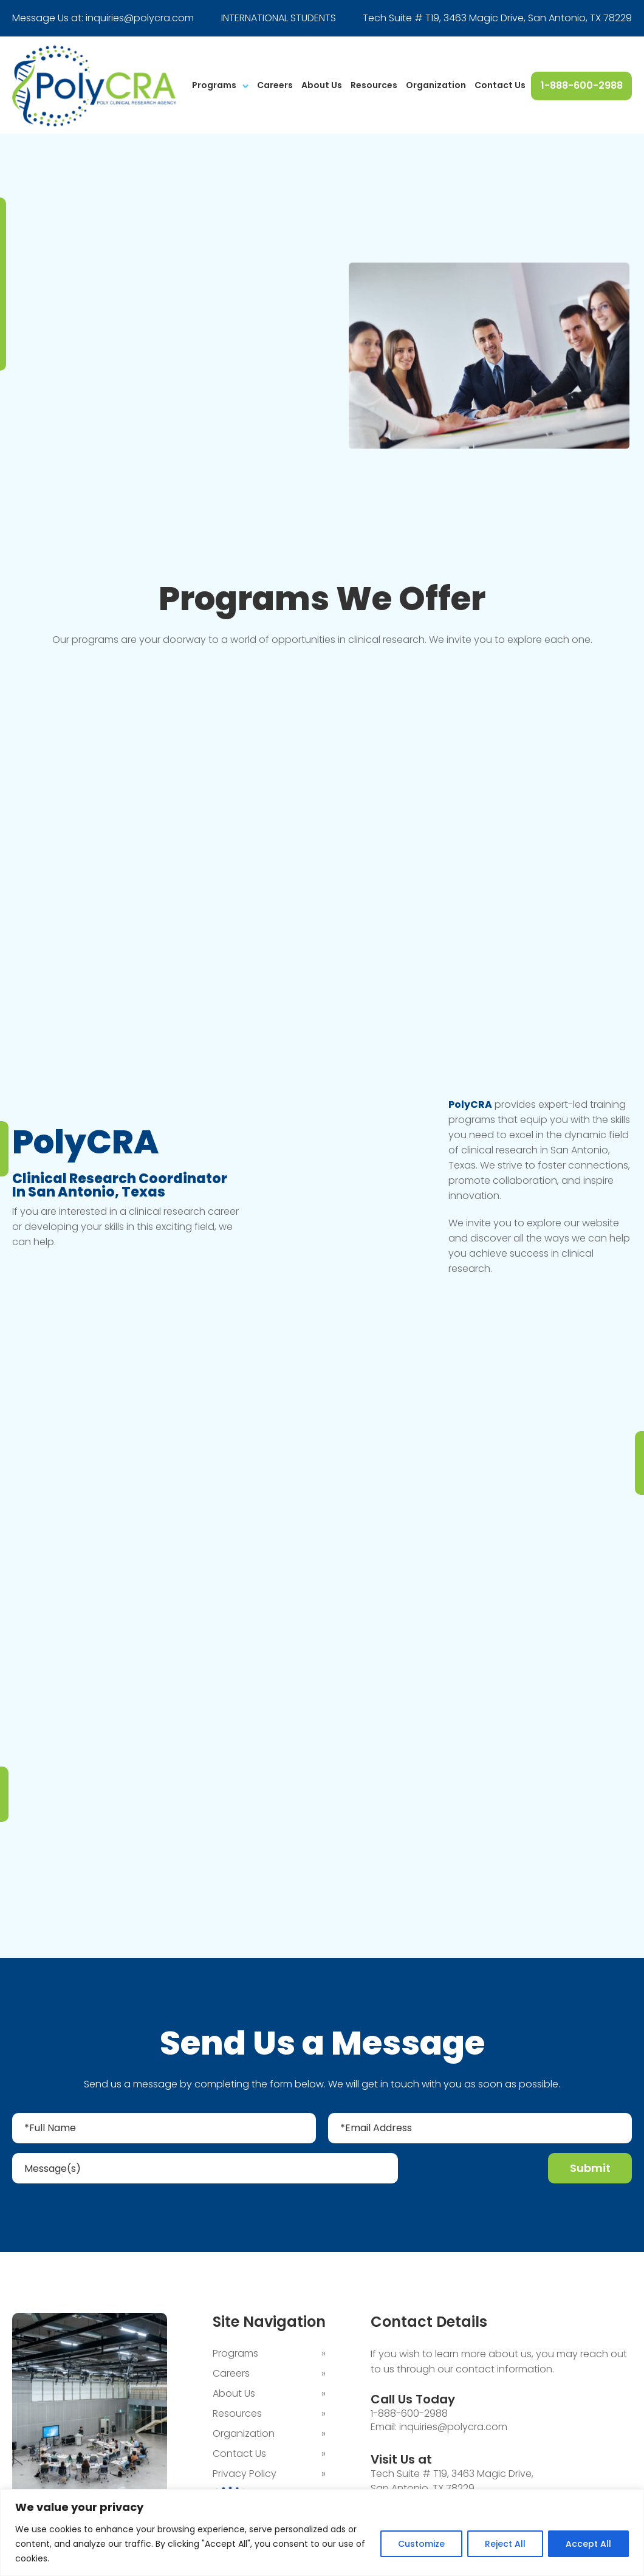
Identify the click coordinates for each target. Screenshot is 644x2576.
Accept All (588, 2544)
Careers (275, 85)
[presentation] (473, 2171)
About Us (321, 85)
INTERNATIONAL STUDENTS (278, 18)
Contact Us (500, 85)
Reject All (505, 2544)
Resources (374, 85)
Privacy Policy (244, 2475)
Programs (214, 85)
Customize (421, 2544)
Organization (436, 85)
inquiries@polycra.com (140, 18)
